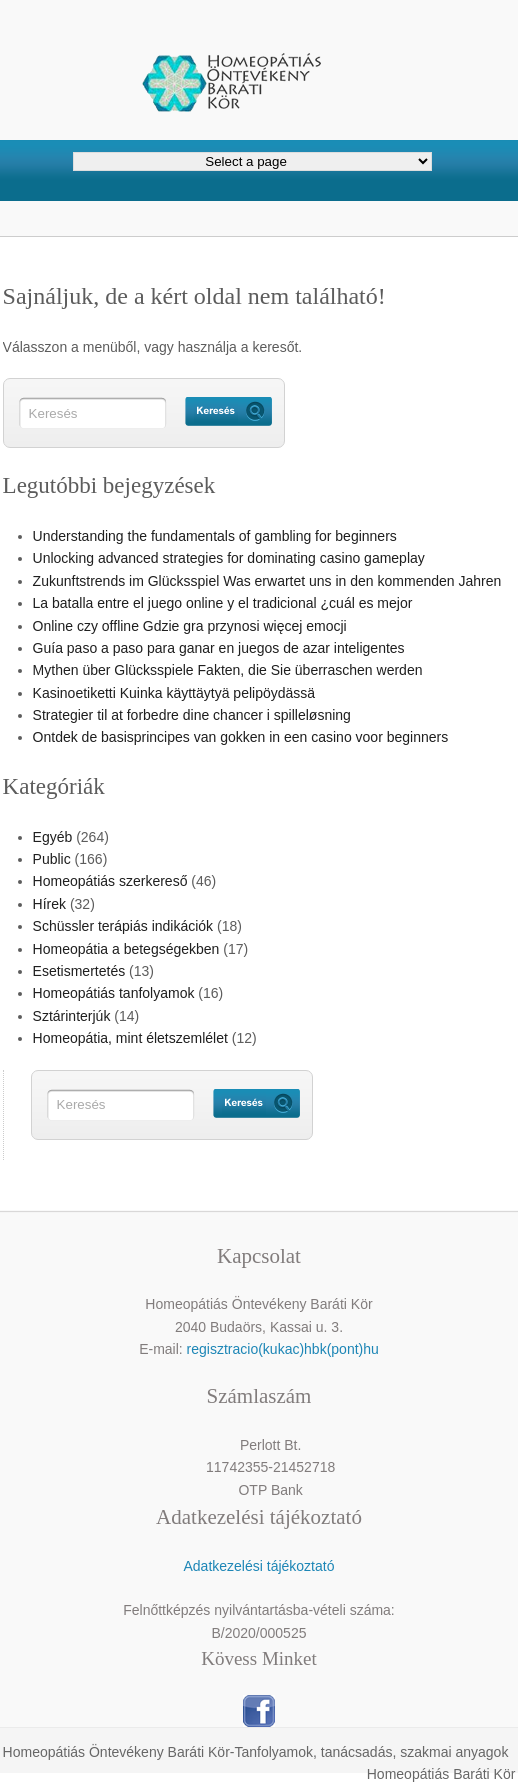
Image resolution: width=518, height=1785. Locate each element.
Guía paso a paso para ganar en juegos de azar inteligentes (219, 648)
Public (52, 859)
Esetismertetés (79, 971)
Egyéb (53, 837)
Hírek (49, 904)
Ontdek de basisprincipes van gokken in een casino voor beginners (241, 737)
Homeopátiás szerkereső (110, 881)
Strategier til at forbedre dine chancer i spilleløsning (192, 715)
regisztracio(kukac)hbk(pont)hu (283, 1349)
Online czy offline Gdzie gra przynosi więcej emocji (190, 626)
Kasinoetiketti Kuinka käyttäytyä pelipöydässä (174, 693)
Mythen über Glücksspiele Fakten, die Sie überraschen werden (228, 670)
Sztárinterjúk (72, 1016)
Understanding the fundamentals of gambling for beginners (215, 536)
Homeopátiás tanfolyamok (114, 993)
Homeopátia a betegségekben (126, 949)
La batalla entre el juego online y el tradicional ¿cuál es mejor (223, 603)
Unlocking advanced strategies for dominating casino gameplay (229, 558)
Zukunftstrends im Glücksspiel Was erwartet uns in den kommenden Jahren (267, 581)
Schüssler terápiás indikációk (123, 926)
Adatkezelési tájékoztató (258, 1566)
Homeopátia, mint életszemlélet (130, 1038)
